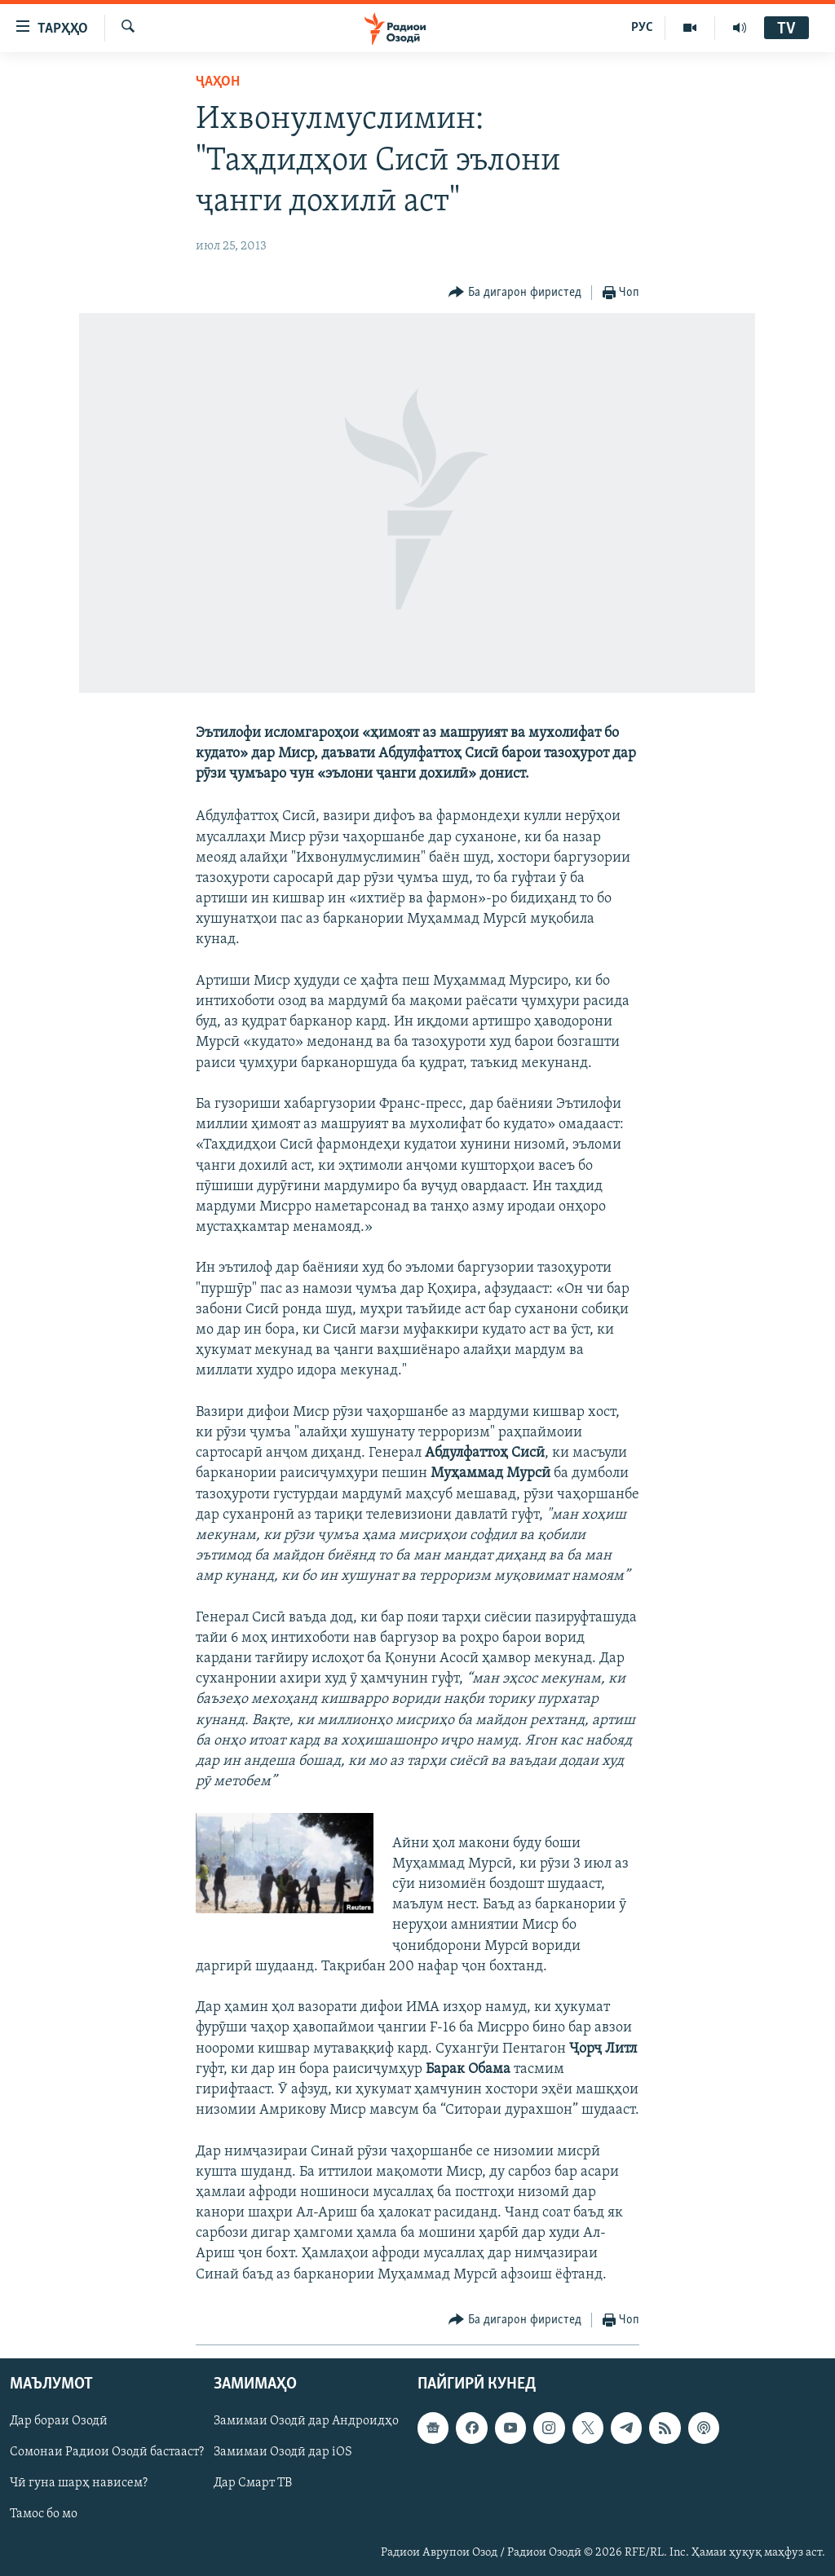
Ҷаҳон (218, 82)
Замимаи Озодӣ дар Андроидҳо (306, 2421)
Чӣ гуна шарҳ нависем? (79, 2483)
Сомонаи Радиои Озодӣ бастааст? (107, 2452)
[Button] (514, 293)
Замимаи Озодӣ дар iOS (283, 2452)
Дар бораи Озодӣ (59, 2421)
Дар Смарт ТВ (253, 2483)
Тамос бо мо (43, 2514)
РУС (642, 27)
